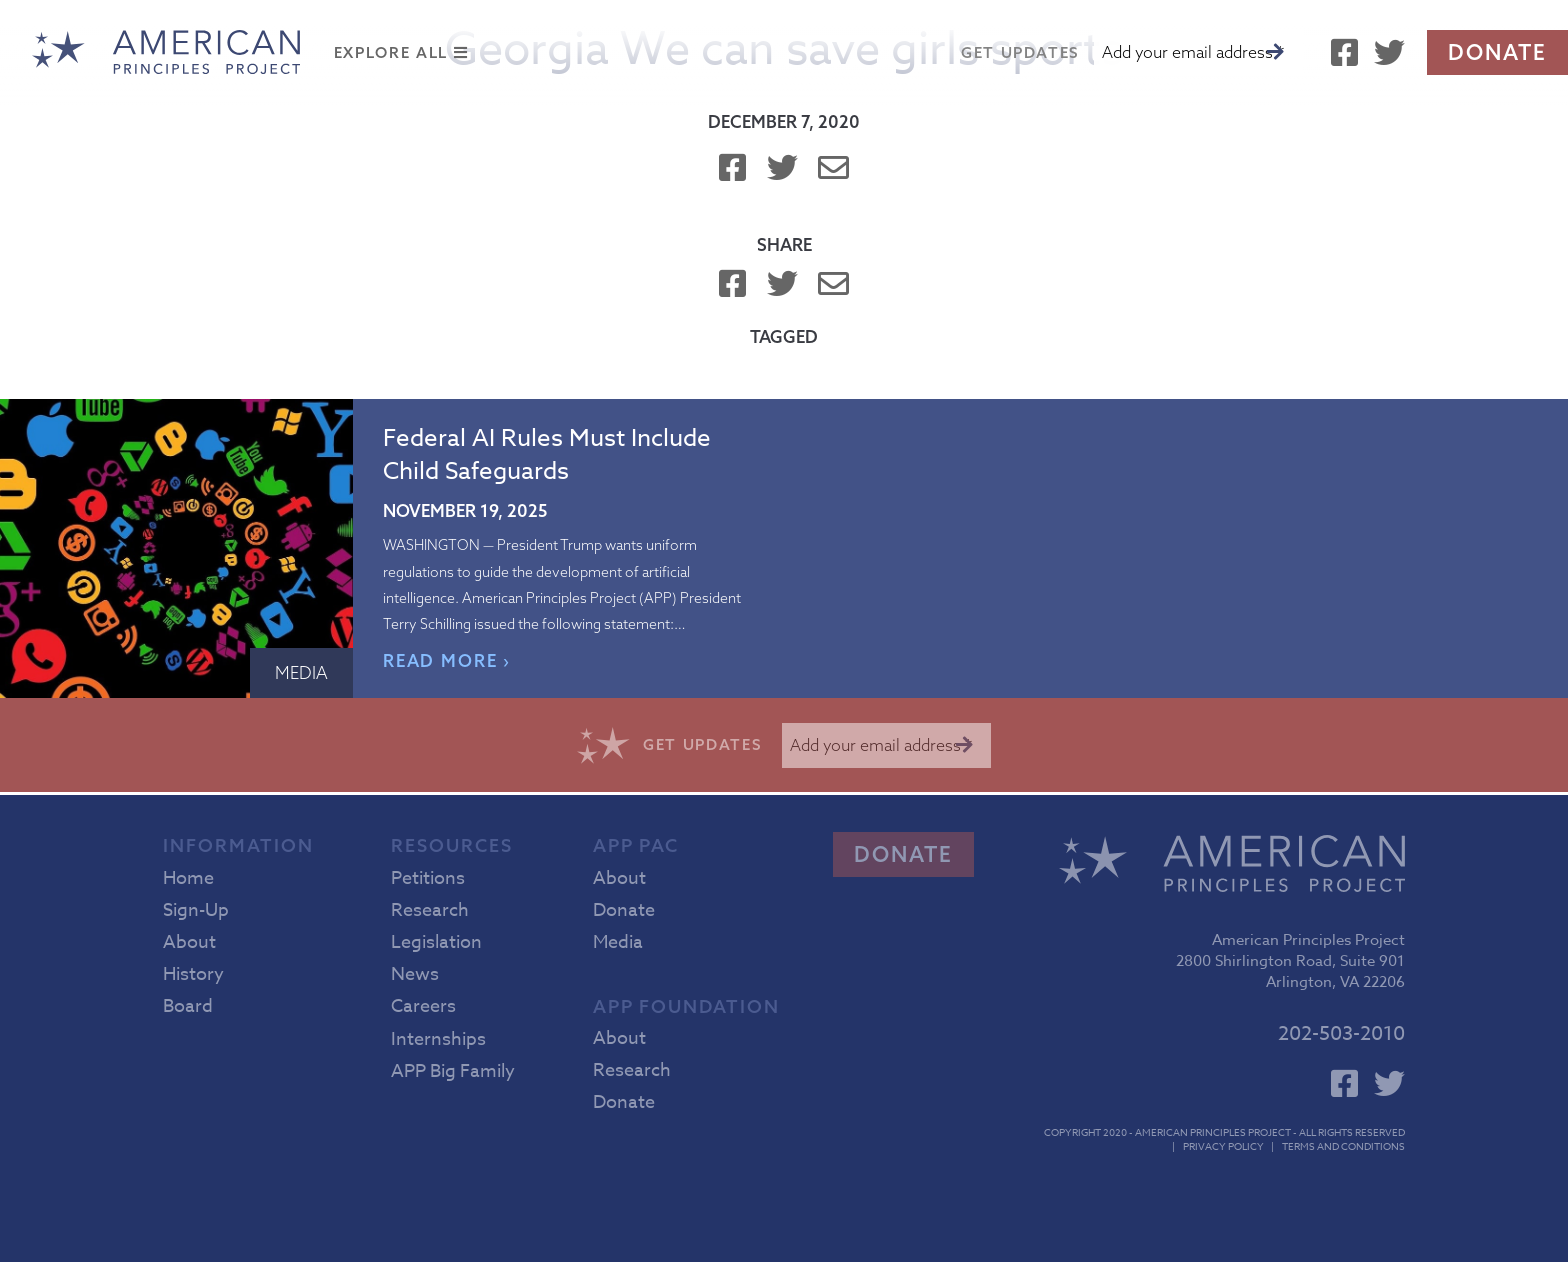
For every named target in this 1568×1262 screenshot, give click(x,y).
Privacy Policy (1223, 1146)
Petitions (428, 878)
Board (188, 1006)
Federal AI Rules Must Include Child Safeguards (547, 455)
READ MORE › (447, 660)
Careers (423, 1006)
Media (301, 672)
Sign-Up (196, 910)
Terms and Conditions (1343, 1146)
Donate (1497, 52)
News (415, 974)
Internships (438, 1039)
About (189, 942)
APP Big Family (453, 1071)
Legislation (436, 942)
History (193, 974)
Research (430, 910)
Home (188, 878)
